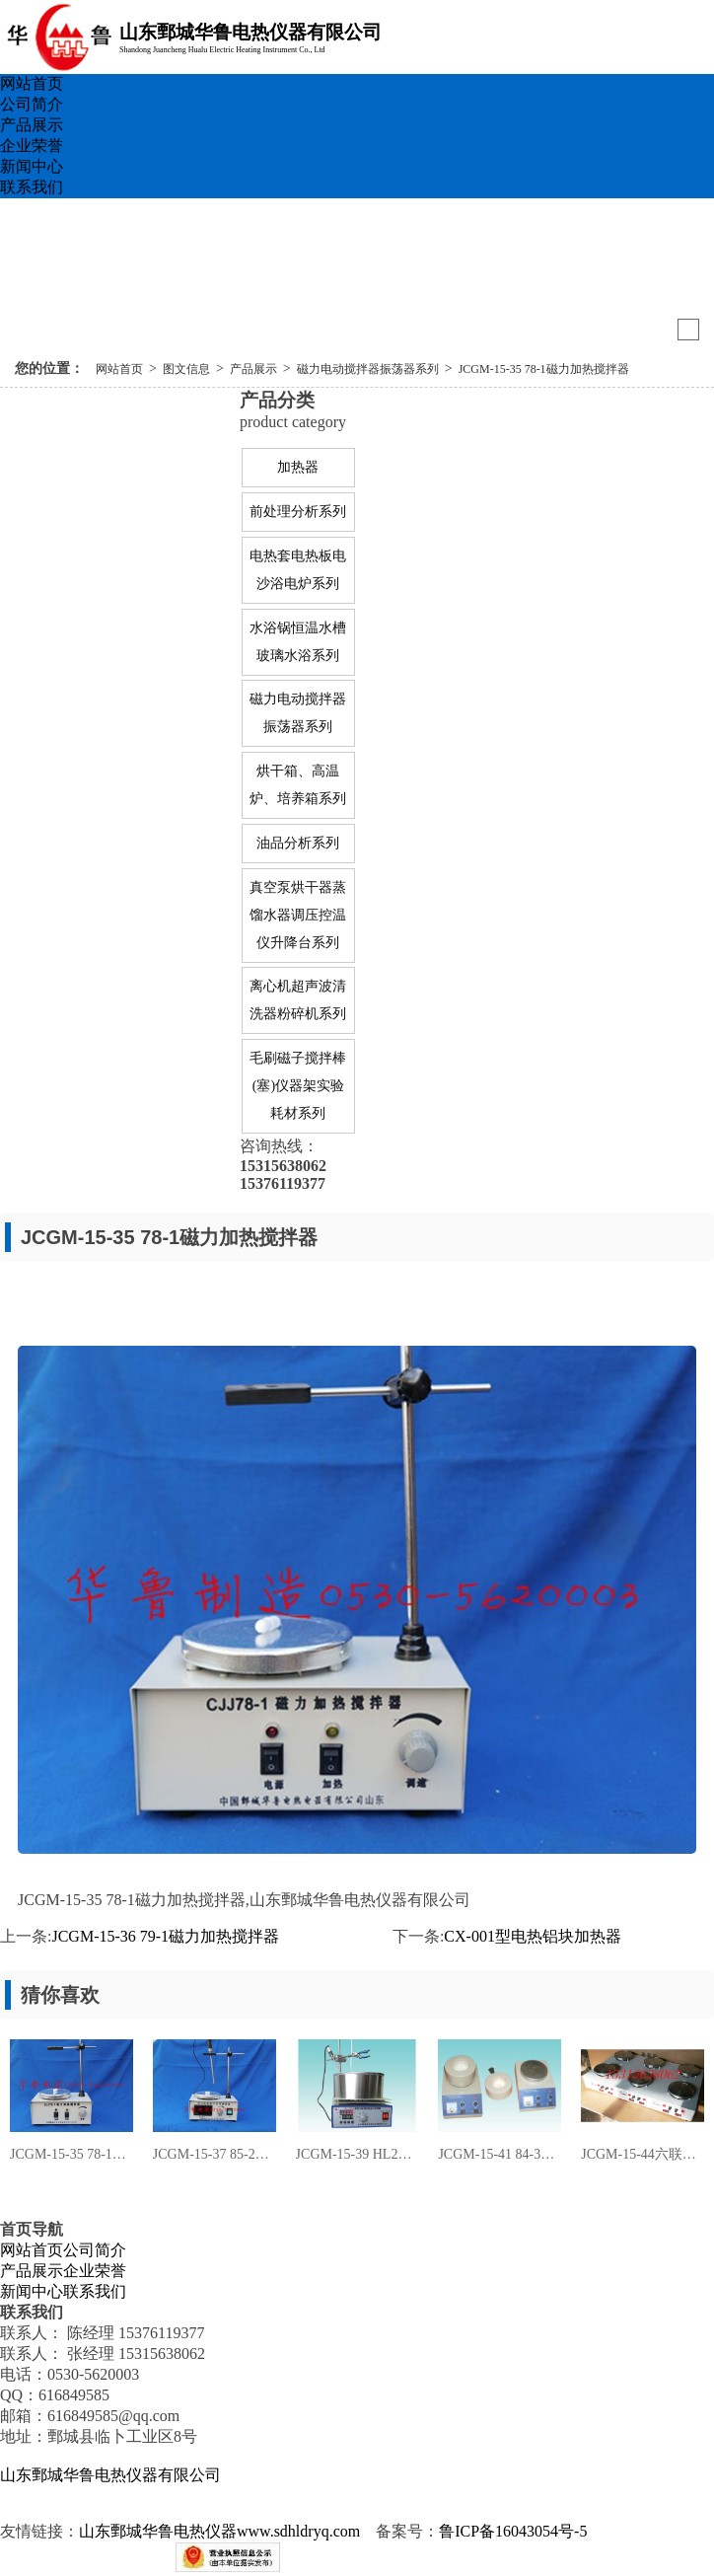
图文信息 (186, 369)
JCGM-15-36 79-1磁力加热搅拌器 (165, 1936)
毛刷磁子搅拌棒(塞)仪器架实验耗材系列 (298, 1086)
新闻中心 (31, 166)
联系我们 (31, 187)
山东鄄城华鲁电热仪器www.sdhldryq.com (219, 2531)
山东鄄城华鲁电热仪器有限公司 (110, 2474)
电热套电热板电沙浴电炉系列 (298, 570)
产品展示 (31, 124)
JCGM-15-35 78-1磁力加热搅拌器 (544, 369)
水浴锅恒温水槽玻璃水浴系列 (298, 642)
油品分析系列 (297, 843)
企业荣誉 (31, 145)
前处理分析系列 (298, 511)
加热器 (298, 467)
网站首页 (31, 83)
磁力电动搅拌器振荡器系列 (368, 369)
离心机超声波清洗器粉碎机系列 (298, 1000)
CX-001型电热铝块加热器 (532, 1936)
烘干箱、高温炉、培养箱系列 (298, 785)
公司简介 (31, 104)
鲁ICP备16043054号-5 (513, 2531)
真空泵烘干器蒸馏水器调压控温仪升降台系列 (298, 915)
